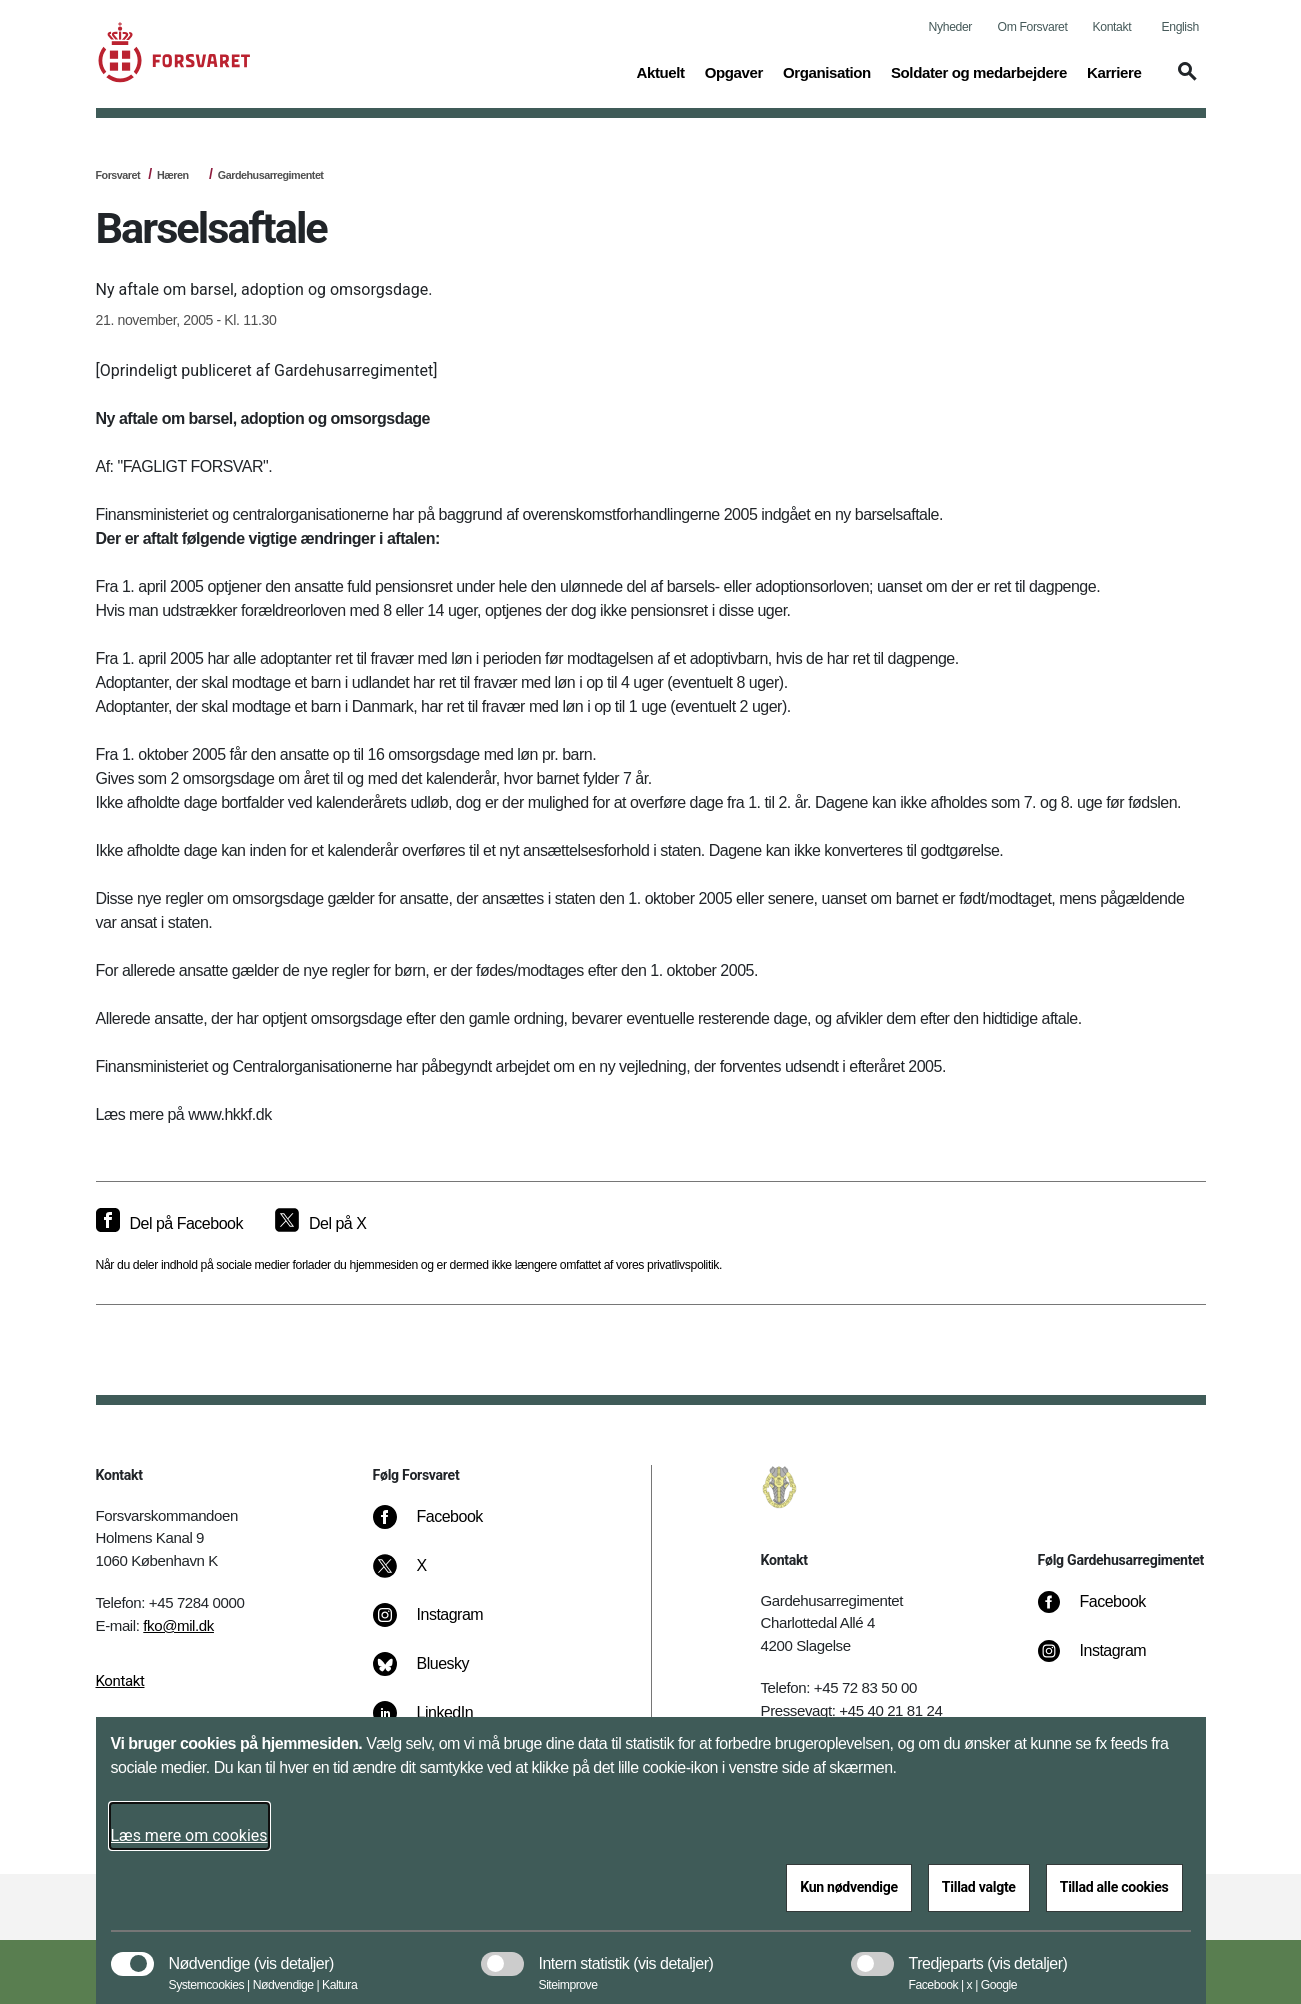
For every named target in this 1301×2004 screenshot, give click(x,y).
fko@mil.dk (178, 1625)
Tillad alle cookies (1114, 1887)
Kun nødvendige (849, 1887)
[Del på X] (320, 1224)
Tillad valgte (979, 1887)
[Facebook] (442, 1527)
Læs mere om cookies (189, 1835)
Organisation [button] (827, 71)
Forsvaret (118, 175)
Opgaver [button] (734, 71)
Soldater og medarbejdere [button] (979, 71)
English (1180, 27)
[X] (423, 1576)
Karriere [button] (1114, 71)
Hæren (173, 175)
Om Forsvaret (1033, 27)
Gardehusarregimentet (271, 175)
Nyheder (950, 27)
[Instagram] (442, 1625)
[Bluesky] (435, 1674)
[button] (1184, 81)
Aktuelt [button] (660, 71)
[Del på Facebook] (169, 1224)
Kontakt (1112, 27)
